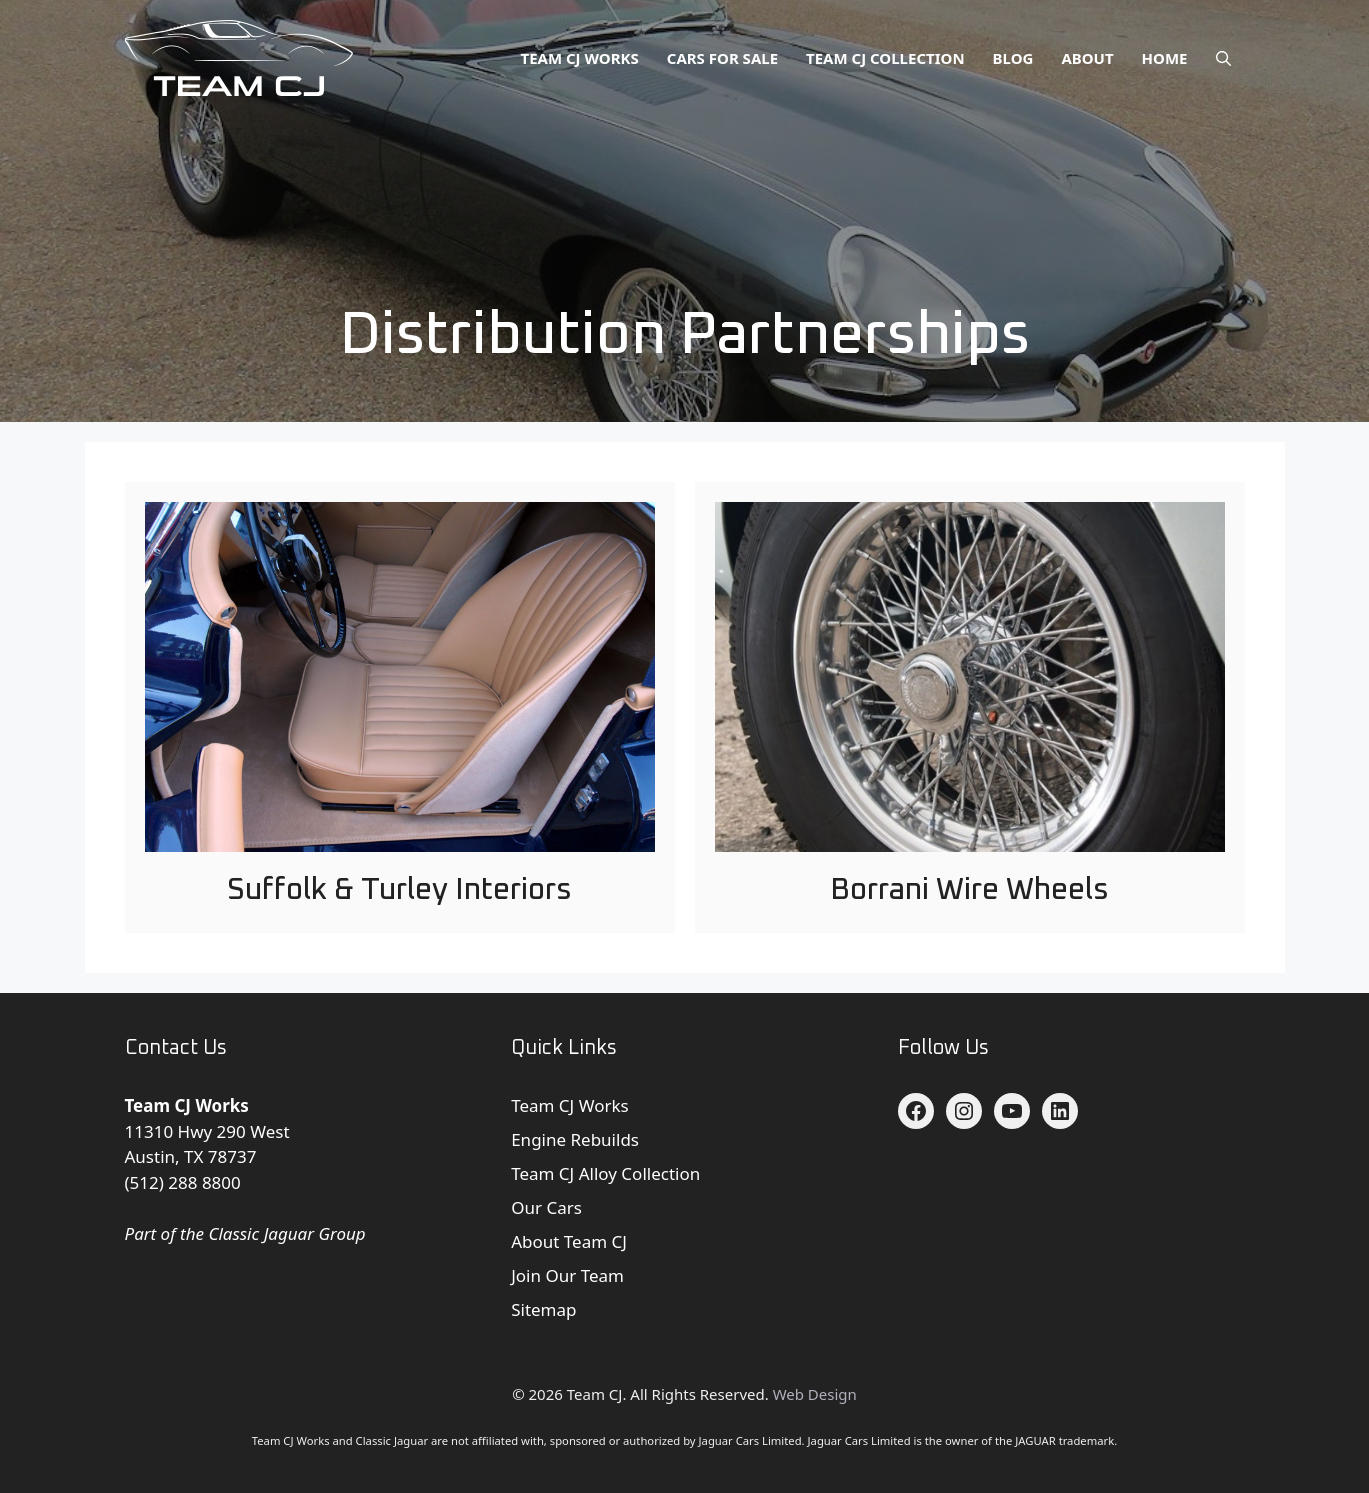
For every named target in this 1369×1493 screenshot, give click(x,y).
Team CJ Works (580, 58)
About (1087, 58)
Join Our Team (567, 1275)
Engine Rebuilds (575, 1139)
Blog (1013, 58)
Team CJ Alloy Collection (605, 1173)
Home (1165, 58)
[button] (1223, 58)
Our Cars (546, 1207)
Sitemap (543, 1309)
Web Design (815, 1394)
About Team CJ (569, 1241)
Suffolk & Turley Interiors (399, 890)
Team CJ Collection (885, 58)
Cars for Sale (722, 58)
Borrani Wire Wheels (969, 890)
